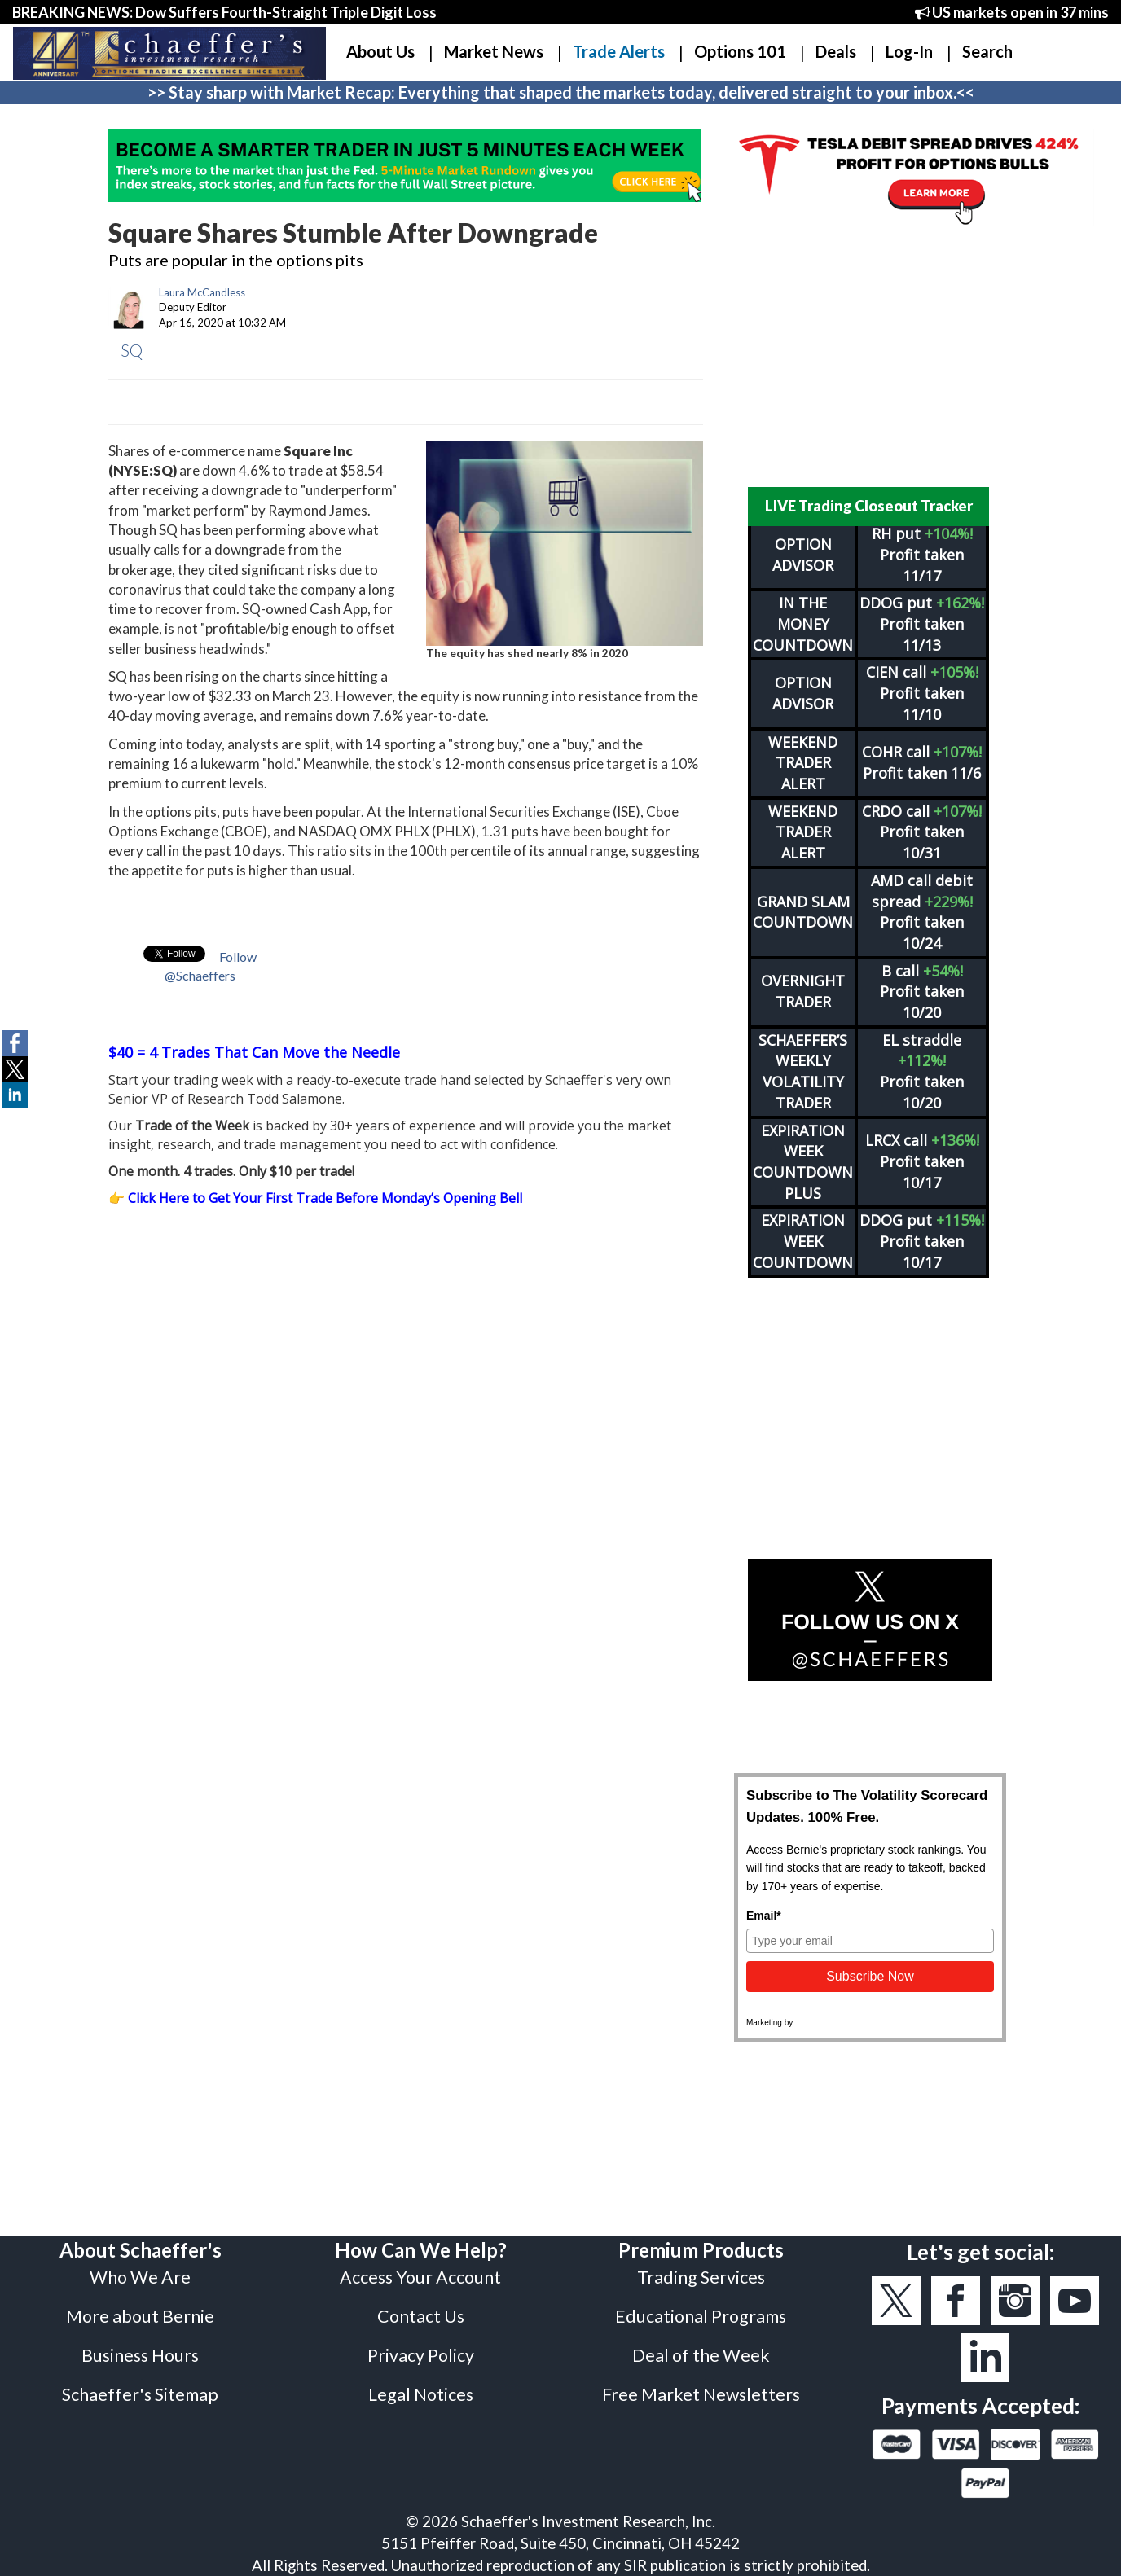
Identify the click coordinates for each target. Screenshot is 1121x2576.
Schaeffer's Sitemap (140, 2394)
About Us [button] (380, 51)
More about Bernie (140, 2316)
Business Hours (140, 2355)
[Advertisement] (870, 357)
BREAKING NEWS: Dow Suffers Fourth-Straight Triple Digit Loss (224, 12)
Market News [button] (493, 51)
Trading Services (701, 2277)
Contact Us (420, 2316)
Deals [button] (835, 51)
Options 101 (740, 51)
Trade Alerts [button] (619, 51)
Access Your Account (420, 2277)
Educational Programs (700, 2316)
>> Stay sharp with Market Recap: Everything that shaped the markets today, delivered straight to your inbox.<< (560, 92)
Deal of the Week (701, 2355)
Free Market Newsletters (701, 2394)
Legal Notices (420, 2394)
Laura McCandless (202, 292)
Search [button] (987, 51)
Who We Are (140, 2277)
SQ (132, 350)
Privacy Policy (420, 2355)
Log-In (909, 51)
